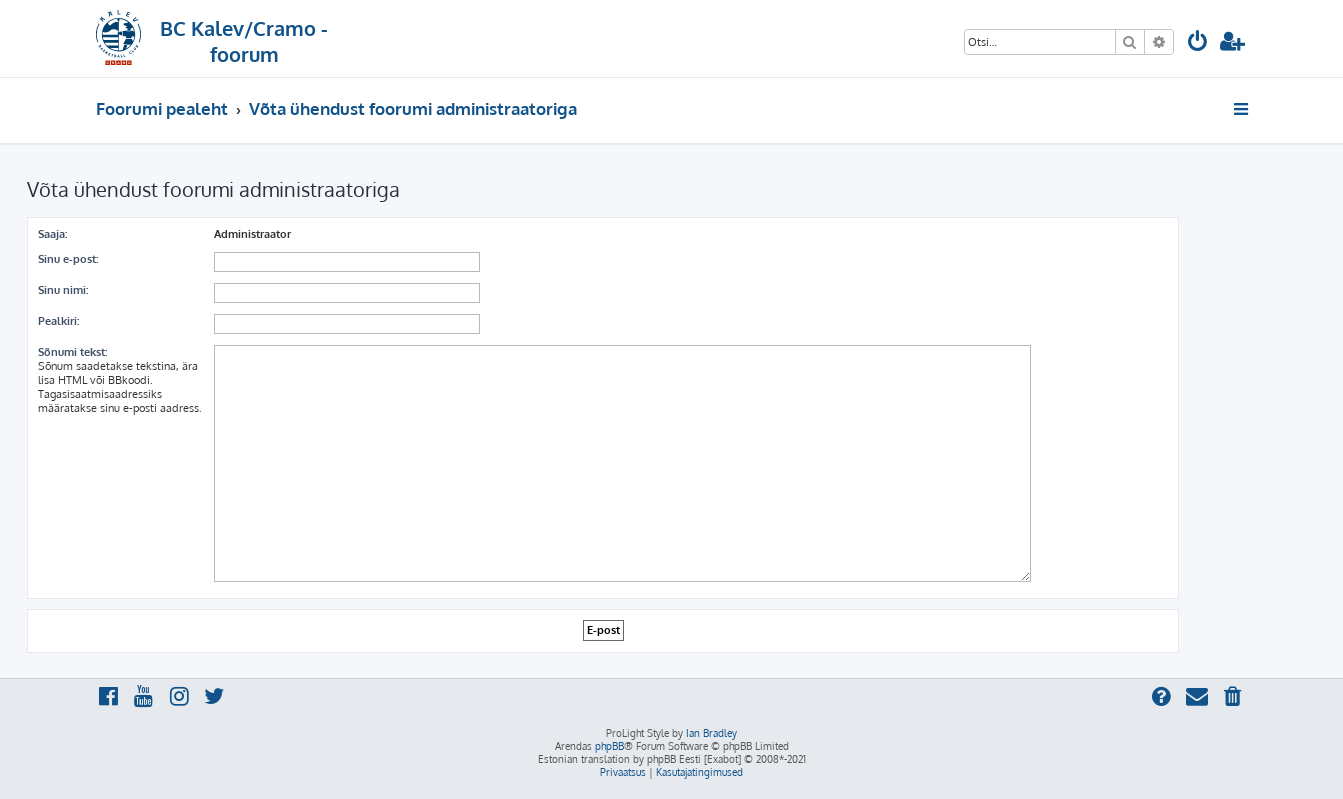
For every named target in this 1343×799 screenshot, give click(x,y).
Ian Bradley (711, 733)
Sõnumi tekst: (72, 352)
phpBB (609, 746)
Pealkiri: (58, 321)
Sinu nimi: (63, 290)
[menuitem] (1198, 43)
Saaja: (52, 234)
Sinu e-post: (68, 259)
